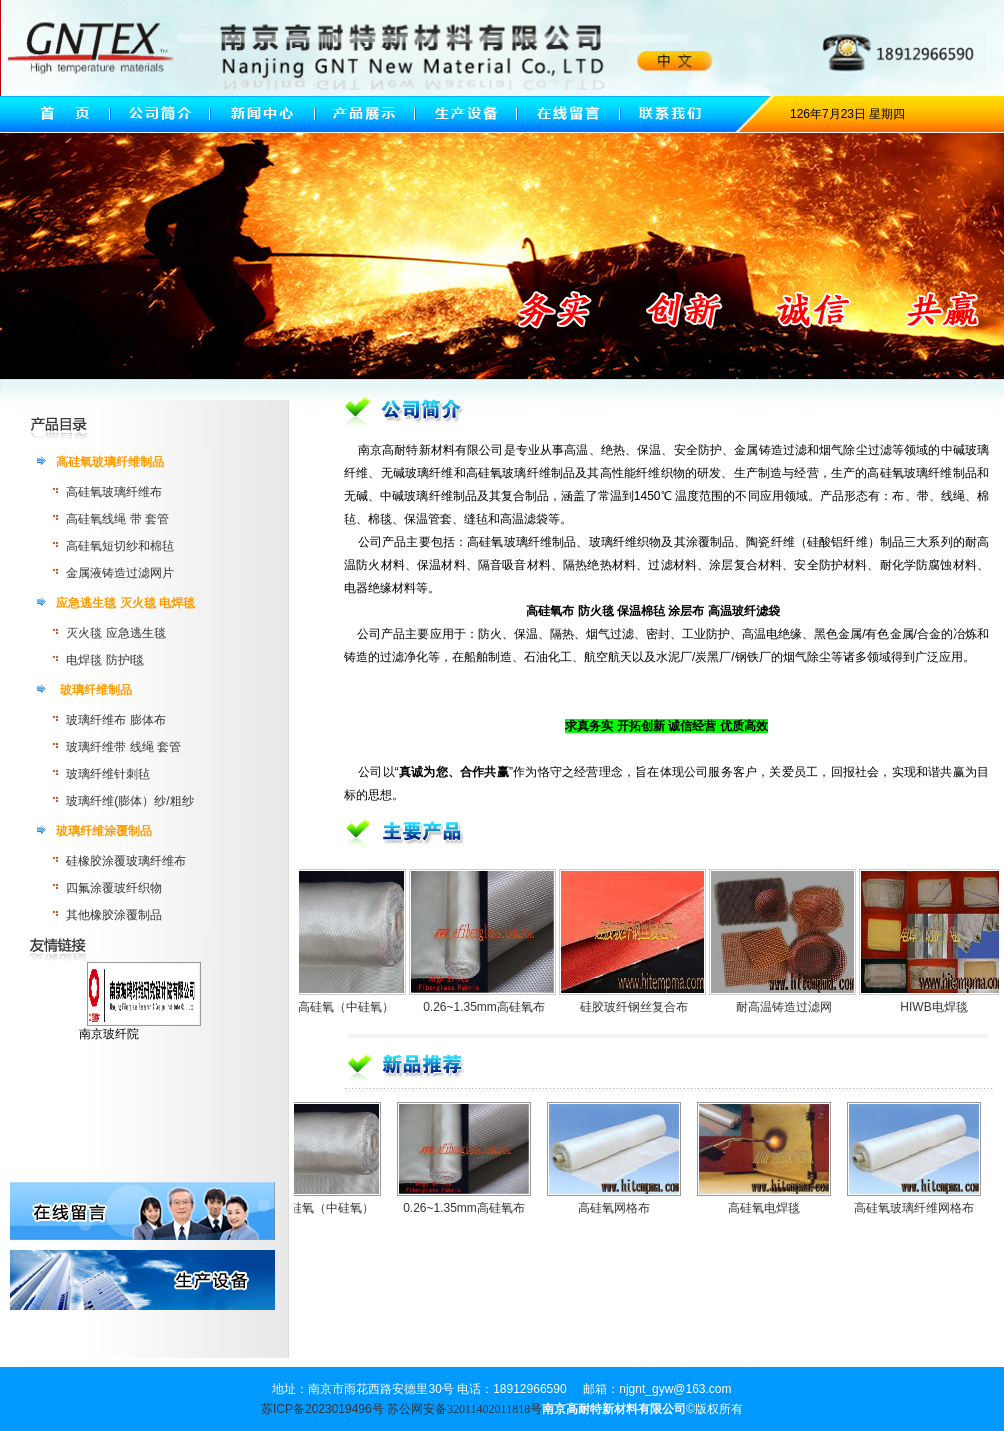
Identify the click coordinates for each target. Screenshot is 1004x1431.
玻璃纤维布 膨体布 (115, 720)
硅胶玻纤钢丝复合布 (644, 1007)
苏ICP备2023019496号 (322, 1409)
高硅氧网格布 (627, 1208)
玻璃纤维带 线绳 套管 (123, 747)
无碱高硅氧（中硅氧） (344, 1007)
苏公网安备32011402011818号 (464, 1409)
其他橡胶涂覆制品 (114, 915)
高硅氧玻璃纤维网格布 (927, 1208)
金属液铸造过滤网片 (120, 573)
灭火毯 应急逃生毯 (115, 633)
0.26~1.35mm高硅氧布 (494, 1007)
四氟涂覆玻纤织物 (114, 888)
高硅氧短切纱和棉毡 (120, 546)
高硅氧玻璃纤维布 (114, 492)
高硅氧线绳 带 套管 (117, 519)
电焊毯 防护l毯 (105, 660)
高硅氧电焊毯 (777, 1208)
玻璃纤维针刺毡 (108, 774)
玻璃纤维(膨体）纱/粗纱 (129, 801)
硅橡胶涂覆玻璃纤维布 (126, 861)
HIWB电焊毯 (943, 1007)
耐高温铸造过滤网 (794, 1007)
